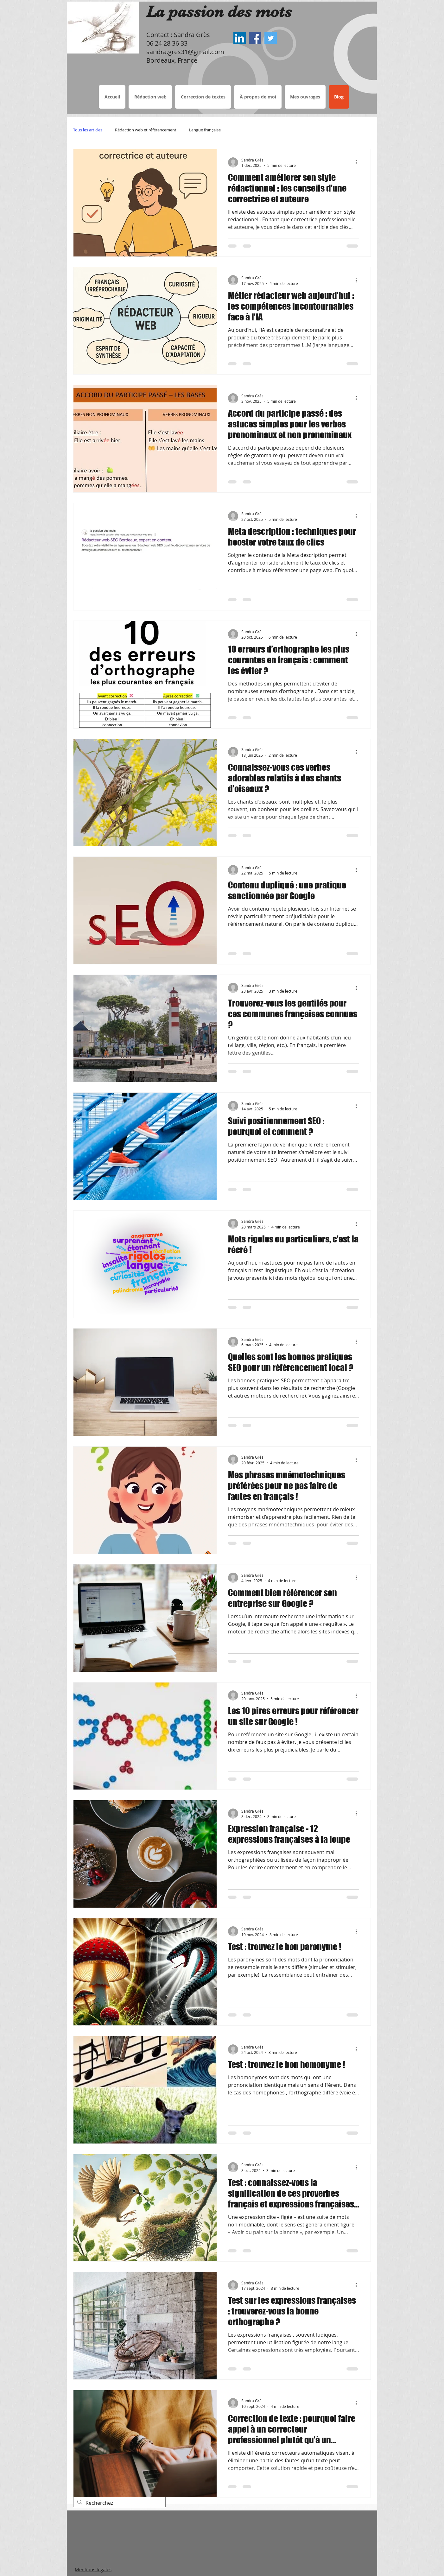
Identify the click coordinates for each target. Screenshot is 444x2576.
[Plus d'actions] (358, 162)
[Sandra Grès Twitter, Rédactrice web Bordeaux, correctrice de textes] (270, 38)
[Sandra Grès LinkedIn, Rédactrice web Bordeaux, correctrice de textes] (239, 38)
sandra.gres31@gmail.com (185, 51)
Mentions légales (93, 2569)
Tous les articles (87, 130)
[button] (203, 97)
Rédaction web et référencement (145, 130)
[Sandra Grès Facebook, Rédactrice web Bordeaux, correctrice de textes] (255, 38)
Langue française (205, 130)
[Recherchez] (119, 2503)
